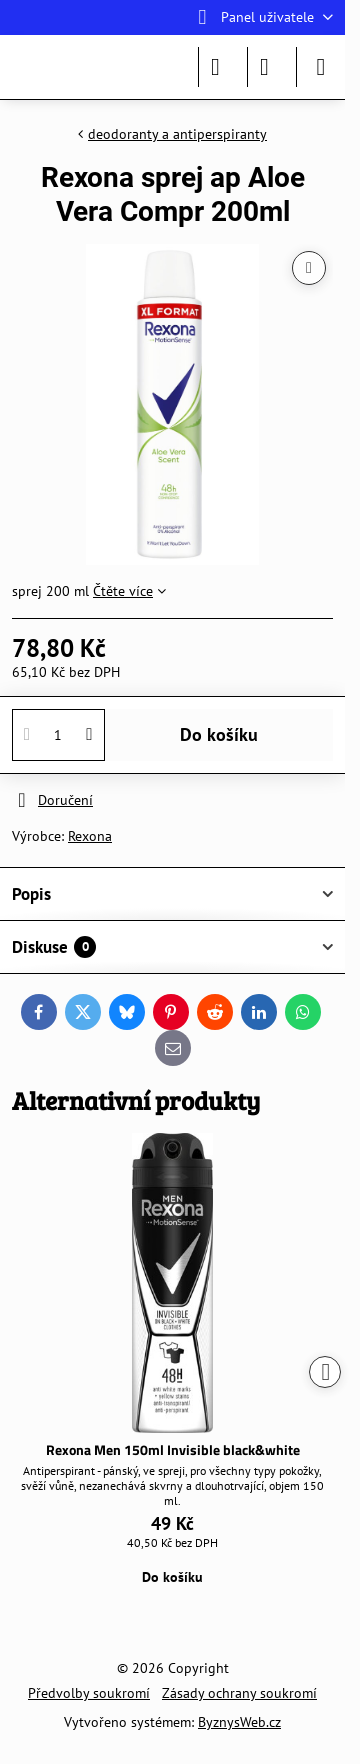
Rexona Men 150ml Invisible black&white (173, 1449)
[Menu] (321, 67)
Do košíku (219, 734)
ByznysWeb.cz (239, 1722)
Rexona (90, 836)
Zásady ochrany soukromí (239, 1693)
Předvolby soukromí (89, 1693)
